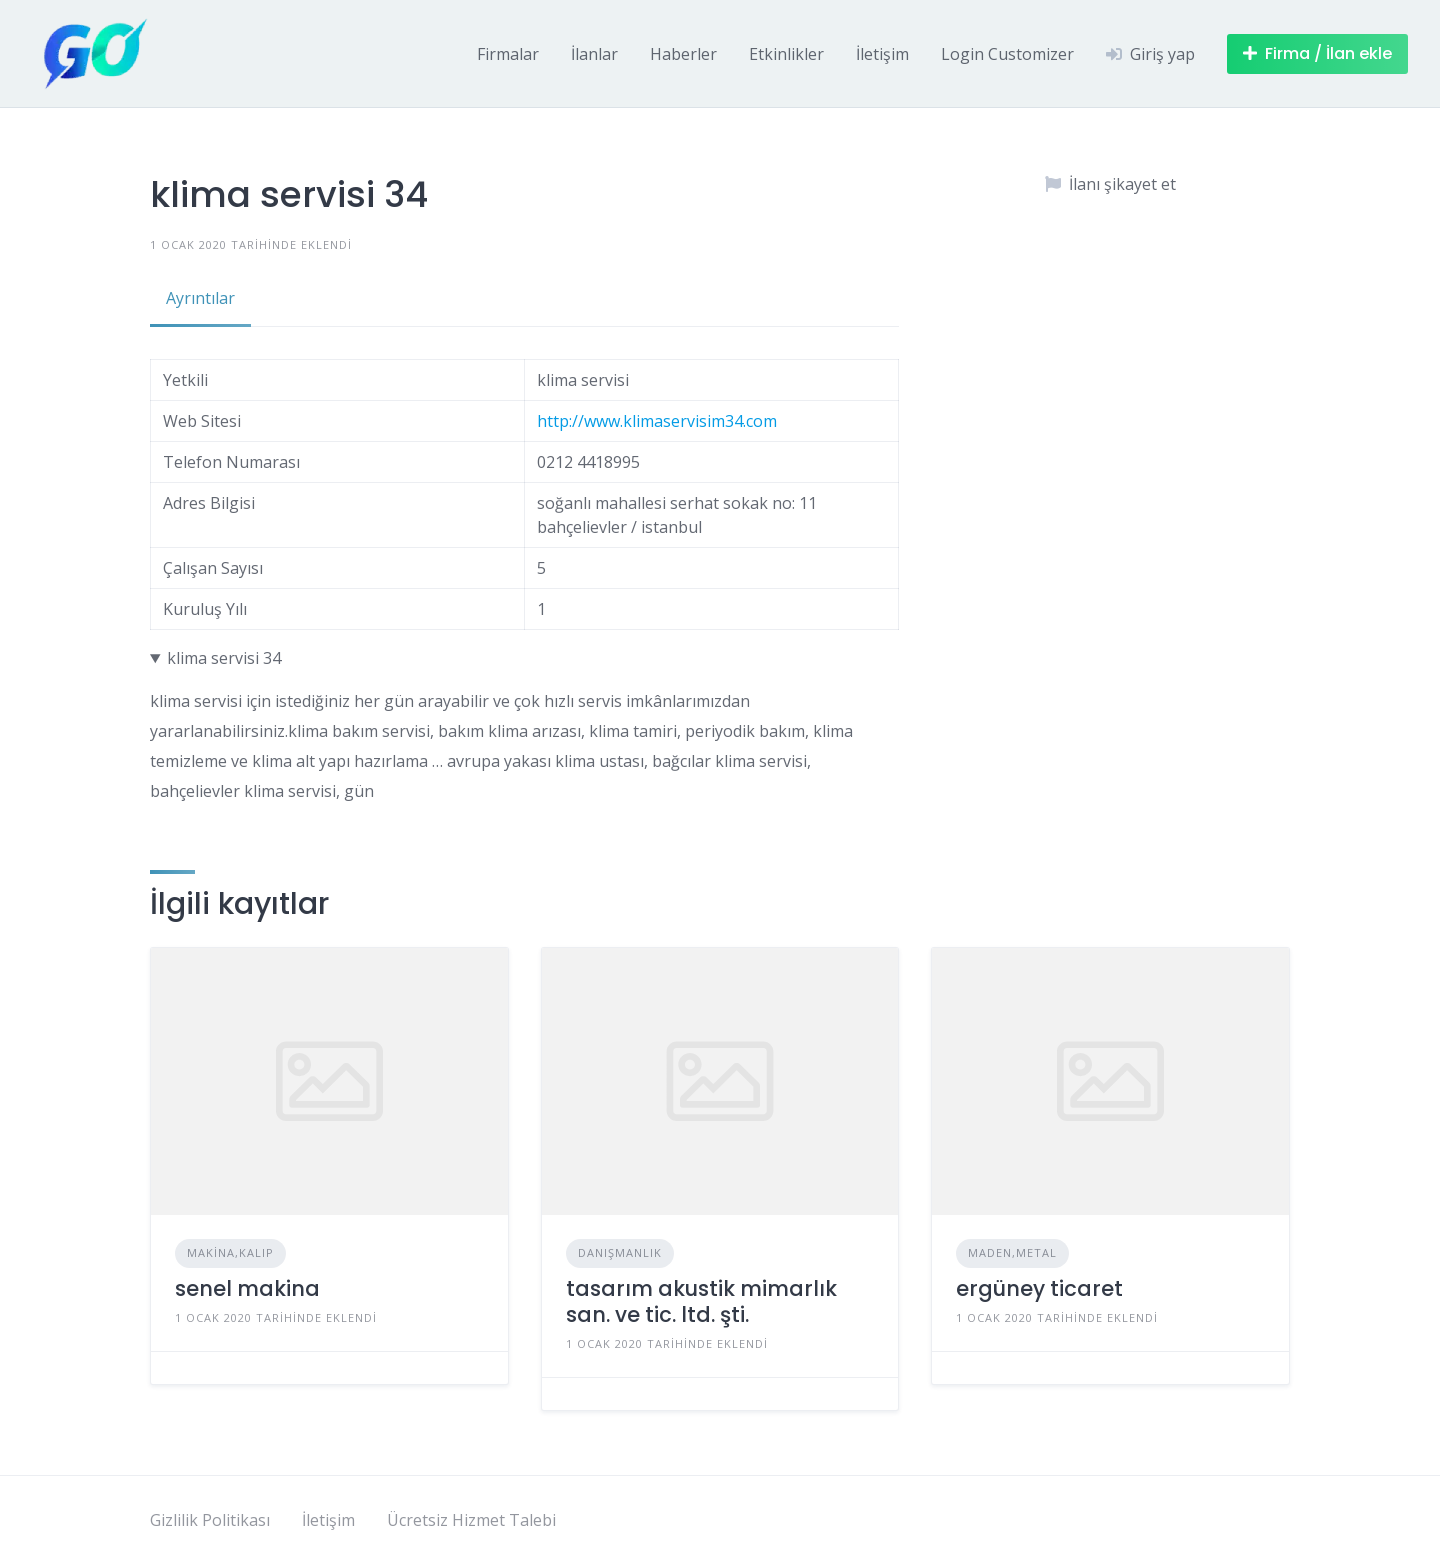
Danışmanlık (620, 1252)
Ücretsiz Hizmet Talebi (471, 1520)
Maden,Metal (1012, 1252)
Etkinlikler (786, 54)
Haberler (683, 54)
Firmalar (508, 54)
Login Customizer (1007, 54)
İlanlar (594, 54)
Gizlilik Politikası (210, 1520)
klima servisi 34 (224, 658)
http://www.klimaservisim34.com (657, 421)
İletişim (882, 54)
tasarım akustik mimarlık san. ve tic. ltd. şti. (701, 1301)
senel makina (247, 1288)
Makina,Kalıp (230, 1252)
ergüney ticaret (1039, 1288)
